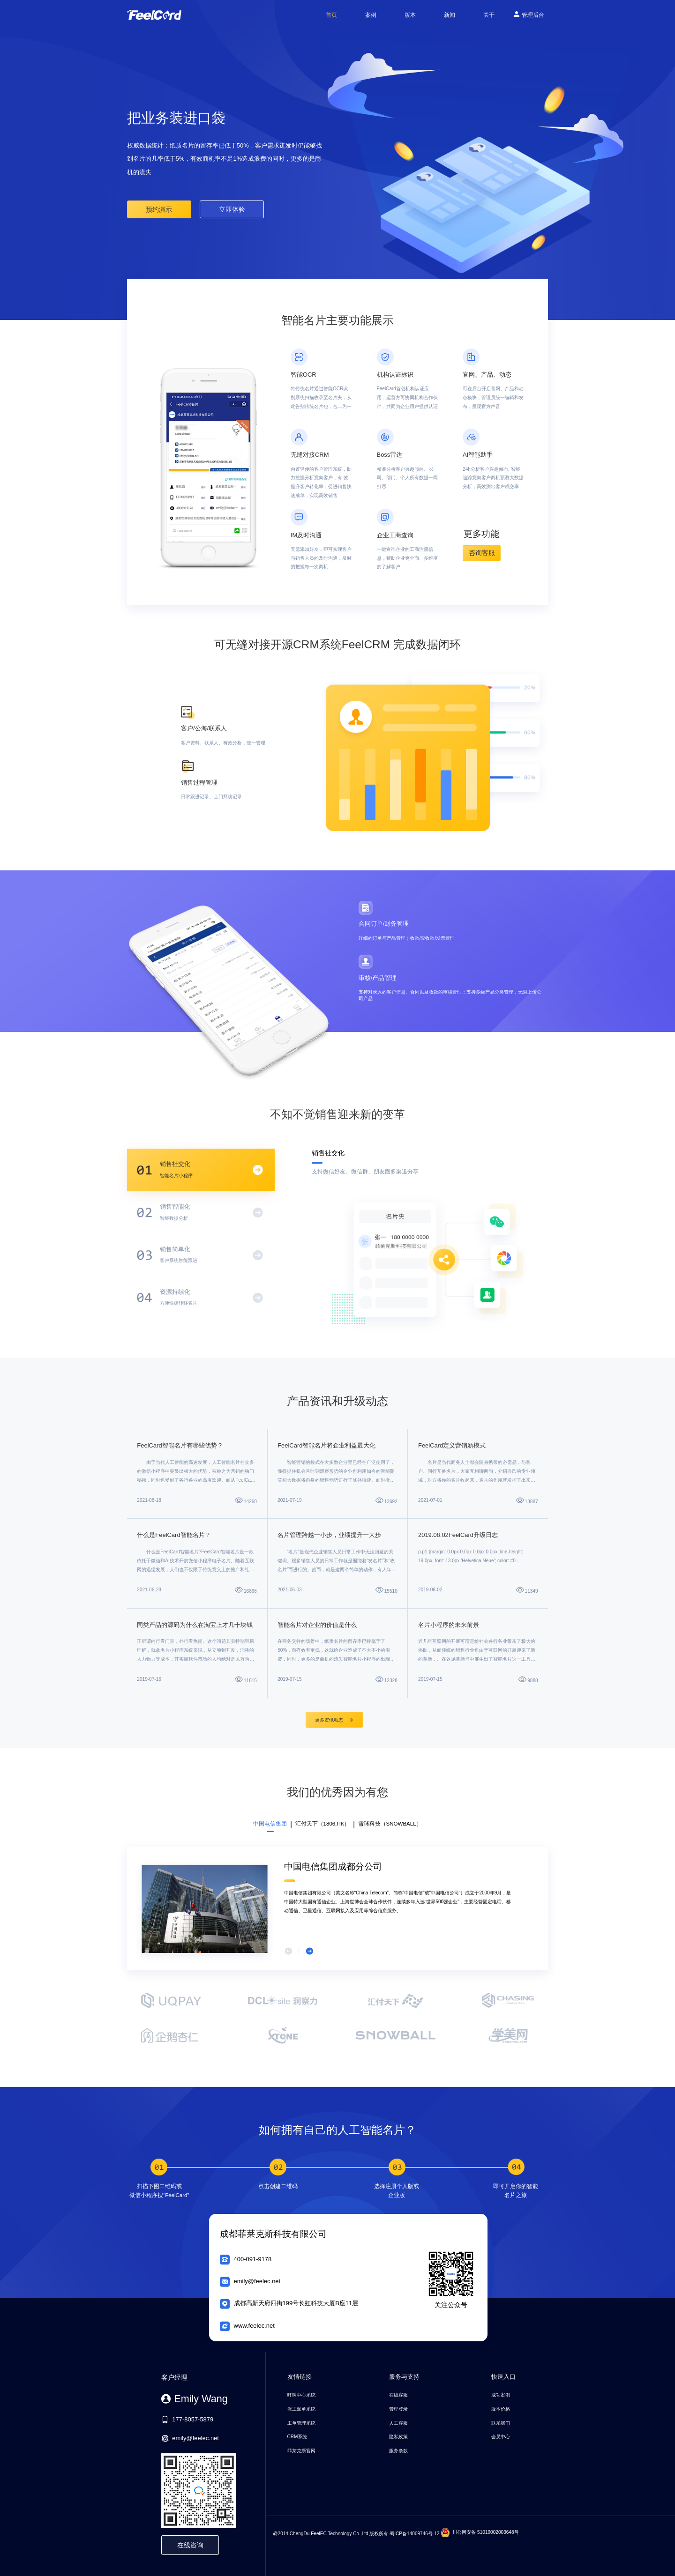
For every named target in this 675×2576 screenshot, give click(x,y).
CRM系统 (297, 2436)
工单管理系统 (301, 2423)
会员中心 (500, 2436)
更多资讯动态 (334, 1719)
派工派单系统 (301, 2409)
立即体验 (232, 209)
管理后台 (528, 14)
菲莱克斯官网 (301, 2450)
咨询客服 (482, 553)
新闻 (449, 15)
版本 (410, 15)
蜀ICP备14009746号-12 (414, 2533)
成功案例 (500, 2395)
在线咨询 (190, 2545)
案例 (370, 15)
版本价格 (500, 2409)
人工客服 (398, 2423)
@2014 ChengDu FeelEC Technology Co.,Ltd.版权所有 (330, 2533)
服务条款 (398, 2450)
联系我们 (500, 2423)
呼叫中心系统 (301, 2395)
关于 (489, 15)
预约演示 (159, 209)
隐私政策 (398, 2436)
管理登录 (398, 2409)
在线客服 (398, 2395)
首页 (331, 15)
